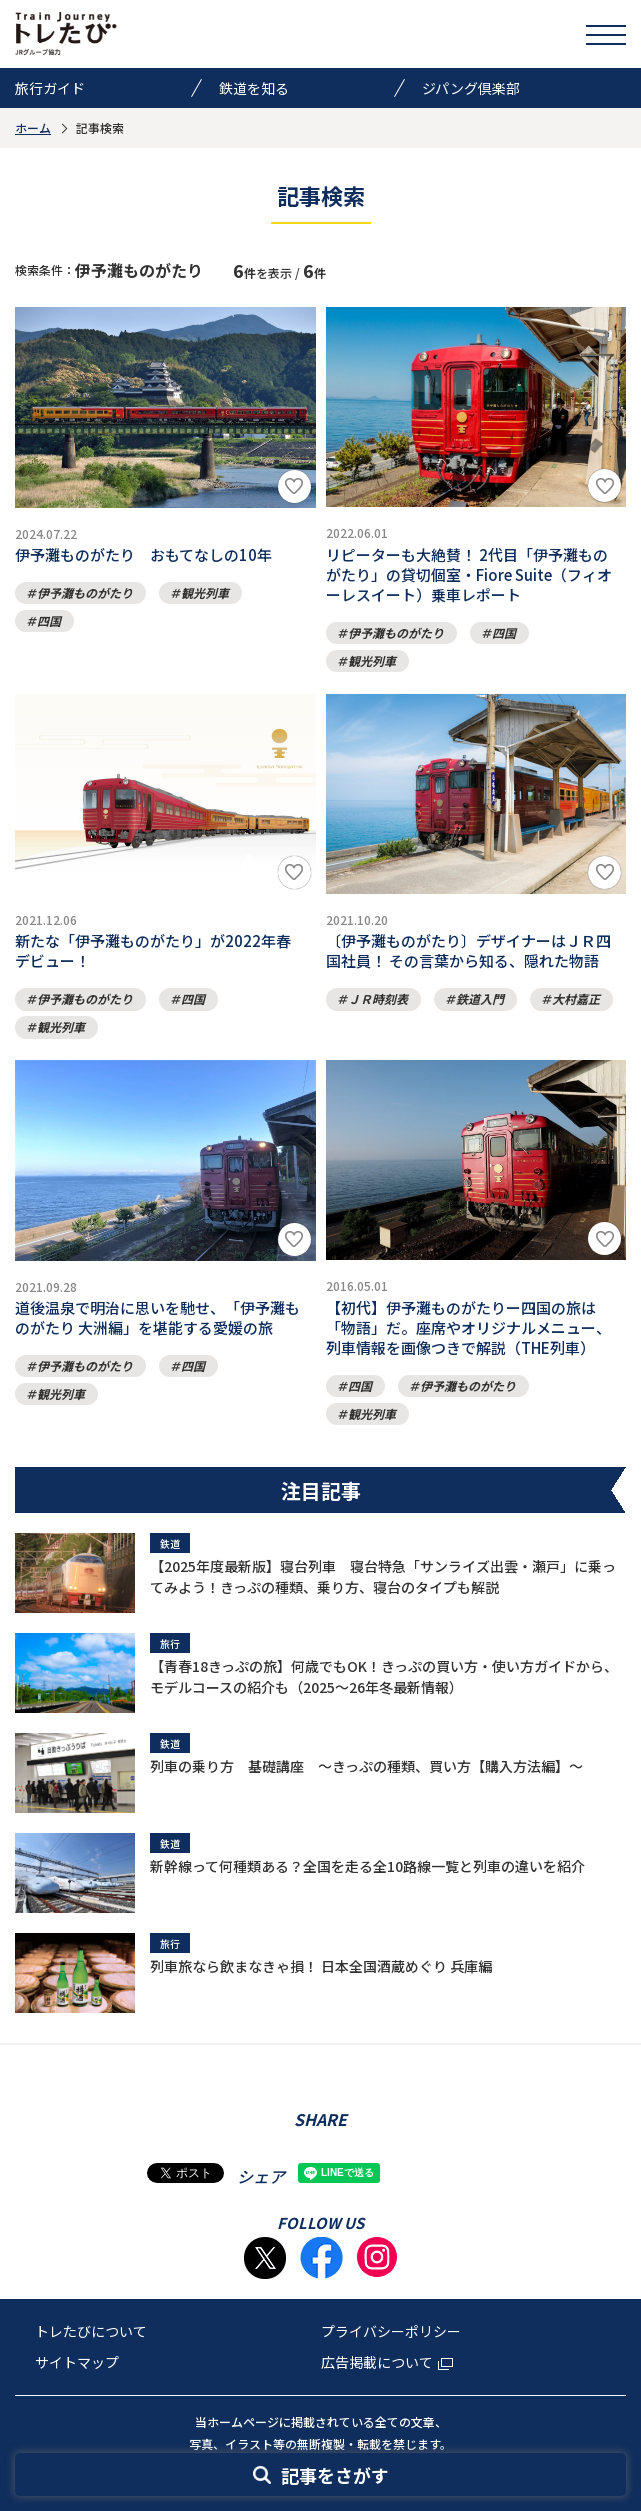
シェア (261, 2176)
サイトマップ (77, 2362)
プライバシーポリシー (391, 2331)
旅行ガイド (50, 88)
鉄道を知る (254, 88)
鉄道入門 (480, 998)
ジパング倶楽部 (471, 88)
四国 (49, 620)
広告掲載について (387, 2362)
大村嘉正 (576, 998)
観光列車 (205, 592)
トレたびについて (91, 2331)
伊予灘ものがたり (85, 592)
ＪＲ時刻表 (378, 998)
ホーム (33, 127)
